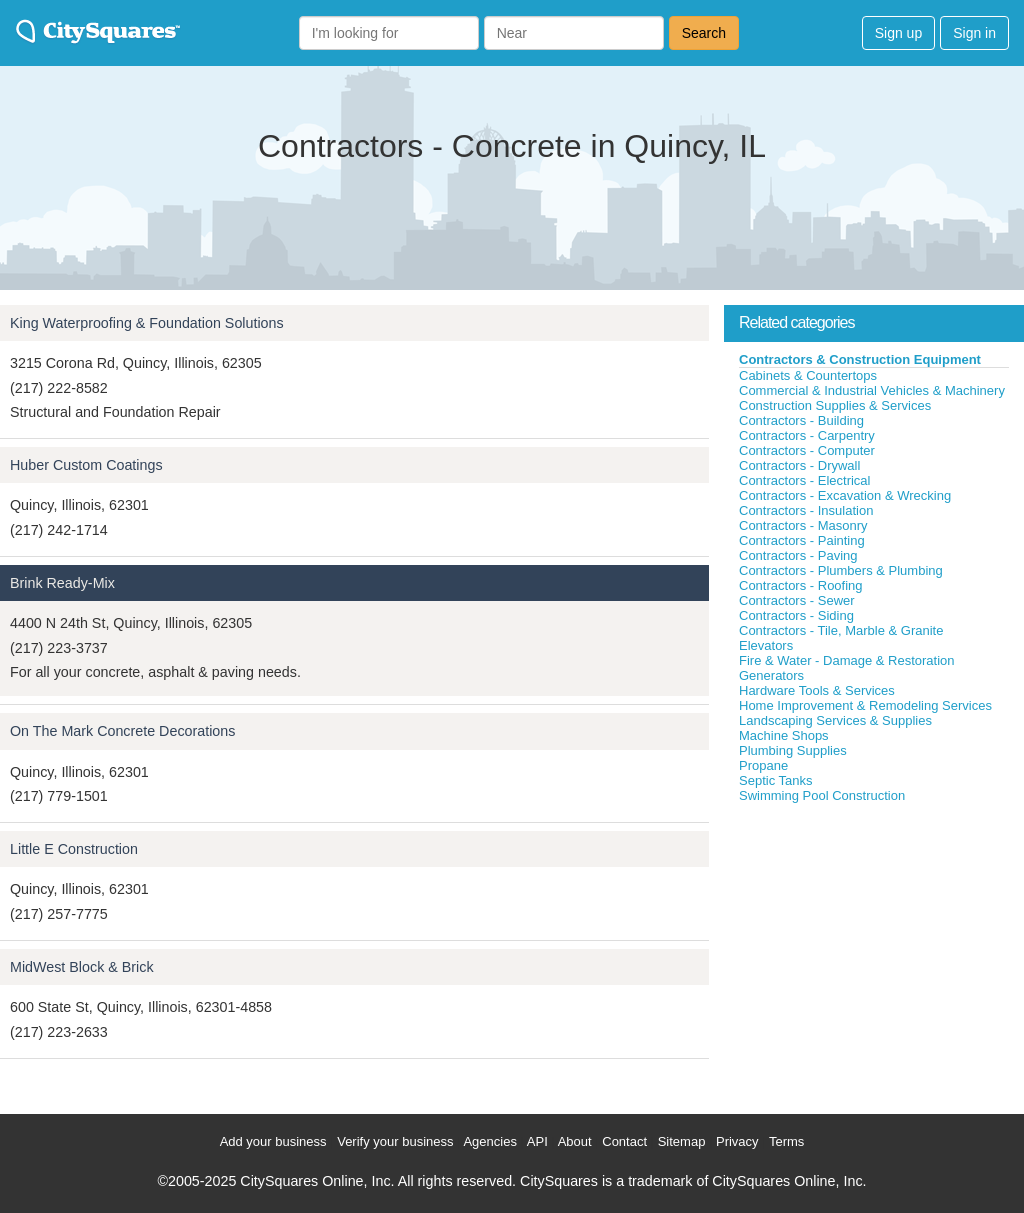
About (575, 1141)
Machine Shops (784, 735)
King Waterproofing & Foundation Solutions (147, 323)
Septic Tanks (775, 780)
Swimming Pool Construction (822, 795)
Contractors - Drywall (799, 465)
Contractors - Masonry (803, 525)
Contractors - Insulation (806, 510)
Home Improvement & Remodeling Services (865, 705)
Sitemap (682, 1141)
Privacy (737, 1141)
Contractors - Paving (798, 555)
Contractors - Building (801, 420)
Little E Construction (74, 849)
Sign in (974, 33)
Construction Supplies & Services (835, 405)
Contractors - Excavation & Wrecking (845, 495)
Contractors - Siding (796, 615)
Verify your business (395, 1141)
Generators (771, 675)
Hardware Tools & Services (817, 690)
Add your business (273, 1141)
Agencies (489, 1141)
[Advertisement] (874, 954)
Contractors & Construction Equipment (860, 359)
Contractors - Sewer (797, 600)
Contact (624, 1141)
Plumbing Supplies (793, 750)
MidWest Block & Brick (82, 967)
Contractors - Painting (802, 540)
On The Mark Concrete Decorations (122, 731)
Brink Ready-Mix (62, 583)
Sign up (898, 33)
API (537, 1141)
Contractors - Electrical (804, 480)
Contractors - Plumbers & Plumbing (841, 570)
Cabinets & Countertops (808, 375)
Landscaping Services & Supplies (835, 720)
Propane (763, 765)
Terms (786, 1141)
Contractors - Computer (807, 450)
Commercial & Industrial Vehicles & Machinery (872, 390)
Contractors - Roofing (801, 585)
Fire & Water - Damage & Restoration (847, 660)
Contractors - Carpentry (807, 435)
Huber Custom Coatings (86, 465)
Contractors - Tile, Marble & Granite (841, 630)
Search (704, 33)
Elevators (766, 645)
